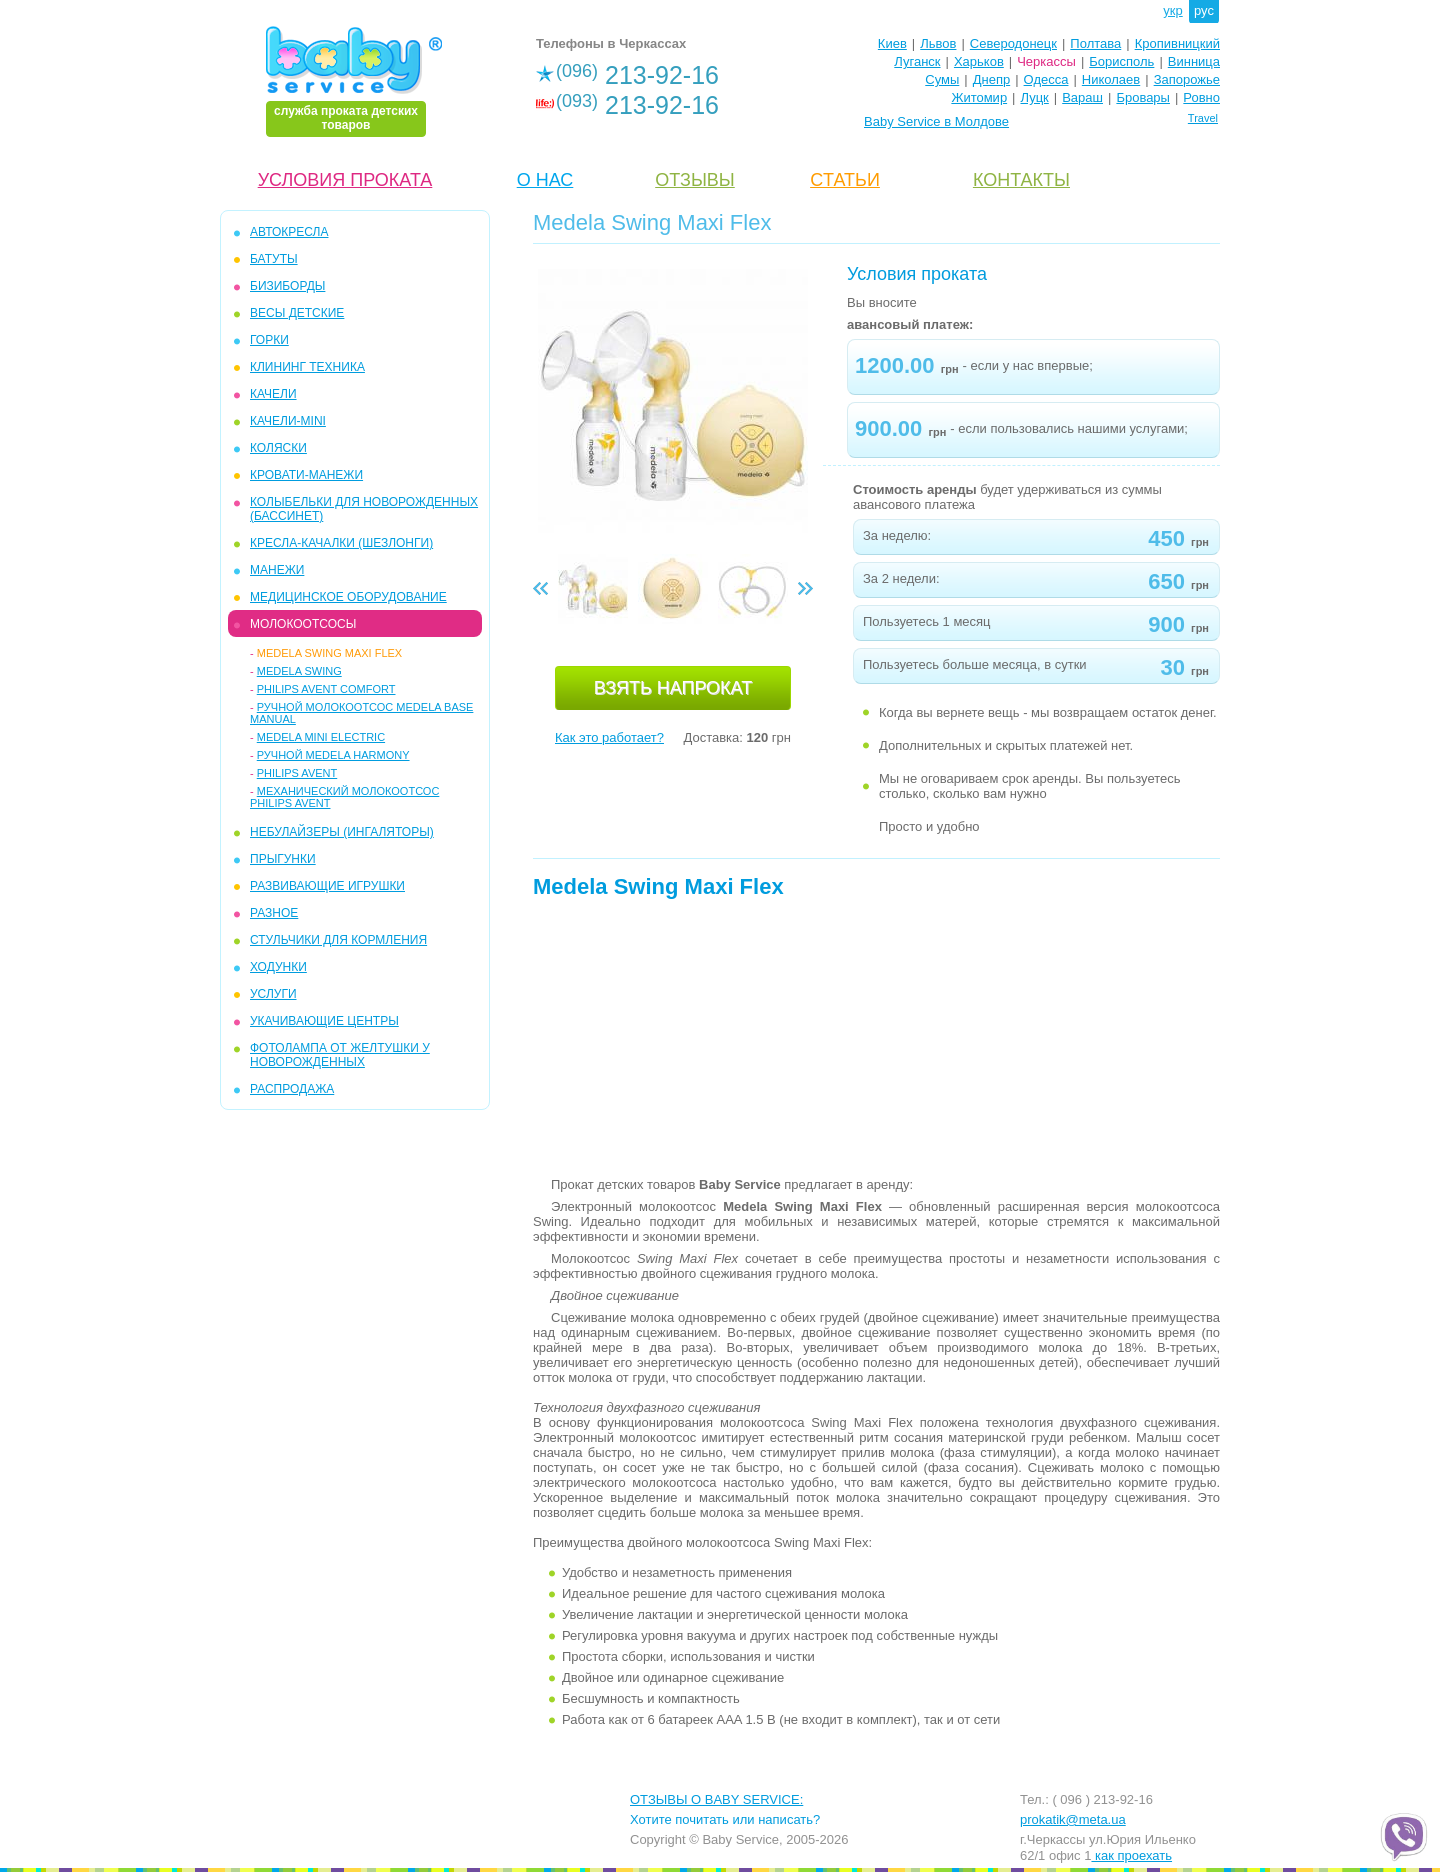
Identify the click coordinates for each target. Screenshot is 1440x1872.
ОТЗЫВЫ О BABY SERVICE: (716, 1799)
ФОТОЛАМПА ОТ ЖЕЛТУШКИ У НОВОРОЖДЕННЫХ (340, 1055)
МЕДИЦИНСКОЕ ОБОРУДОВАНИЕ (348, 597)
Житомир (979, 97)
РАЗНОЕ (274, 913)
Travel (1203, 118)
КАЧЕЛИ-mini (288, 421)
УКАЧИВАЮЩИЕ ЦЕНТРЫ (324, 1021)
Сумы (942, 79)
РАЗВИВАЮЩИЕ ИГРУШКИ (327, 886)
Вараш (1082, 97)
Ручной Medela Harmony (333, 755)
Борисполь (1121, 61)
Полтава (1095, 43)
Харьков (979, 61)
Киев (892, 43)
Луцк (1035, 97)
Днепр (991, 79)
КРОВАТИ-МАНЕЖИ (306, 475)
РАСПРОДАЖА (292, 1089)
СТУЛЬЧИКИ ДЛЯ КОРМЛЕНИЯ (338, 940)
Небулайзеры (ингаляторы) (342, 832)
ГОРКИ (269, 340)
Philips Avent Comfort (326, 689)
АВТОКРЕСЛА (289, 232)
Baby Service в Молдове (936, 121)
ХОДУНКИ (278, 967)
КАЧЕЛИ (273, 394)
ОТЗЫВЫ (695, 180)
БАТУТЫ (274, 259)
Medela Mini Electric (321, 737)
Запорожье (1187, 79)
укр (1172, 10)
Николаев (1111, 79)
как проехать (1131, 1855)
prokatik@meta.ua (1073, 1819)
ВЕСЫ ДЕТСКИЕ (297, 313)
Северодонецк (1013, 43)
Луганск (917, 61)
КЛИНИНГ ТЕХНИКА (307, 367)
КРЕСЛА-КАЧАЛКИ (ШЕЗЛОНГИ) (341, 543)
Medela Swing (299, 671)
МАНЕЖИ (277, 570)
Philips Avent (297, 773)
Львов (938, 43)
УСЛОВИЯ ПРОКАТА (345, 180)
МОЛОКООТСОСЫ (303, 624)
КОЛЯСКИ (278, 448)
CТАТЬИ (845, 180)
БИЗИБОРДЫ (287, 286)
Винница (1194, 61)
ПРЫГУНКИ (283, 859)
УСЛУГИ (273, 994)
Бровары (1143, 97)
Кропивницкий (1177, 43)
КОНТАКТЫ (1021, 180)
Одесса (1046, 79)
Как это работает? (609, 737)
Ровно (1201, 97)
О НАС (545, 180)
